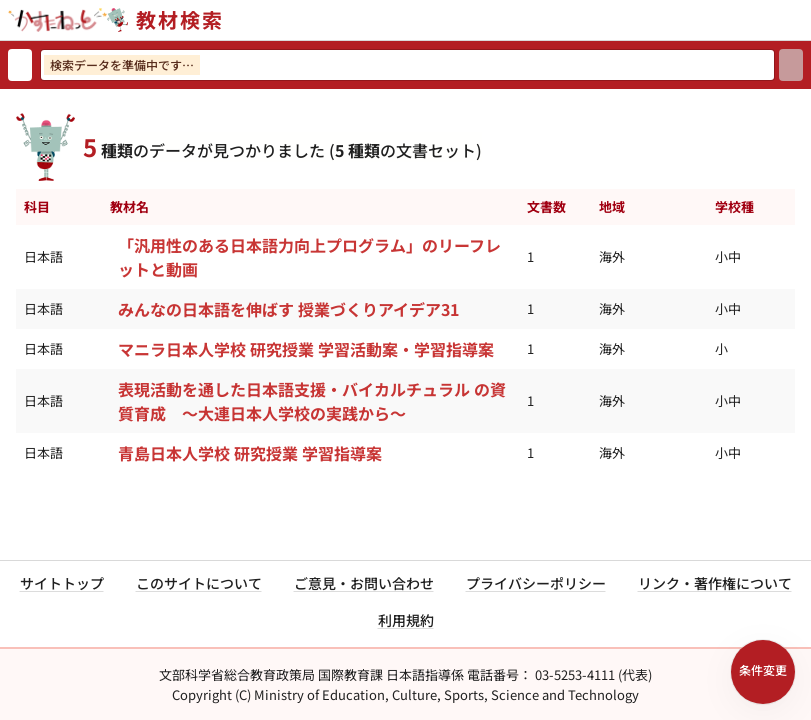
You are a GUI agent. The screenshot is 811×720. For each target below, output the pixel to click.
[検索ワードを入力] (407, 65)
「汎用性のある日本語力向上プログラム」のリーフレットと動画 (309, 257)
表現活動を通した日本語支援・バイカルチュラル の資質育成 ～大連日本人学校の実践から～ (312, 401)
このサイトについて (199, 583)
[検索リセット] (20, 65)
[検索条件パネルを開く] (763, 672)
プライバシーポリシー (536, 583)
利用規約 (406, 620)
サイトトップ (62, 583)
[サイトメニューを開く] (803, 20)
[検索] (791, 65)
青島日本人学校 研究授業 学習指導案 (250, 453)
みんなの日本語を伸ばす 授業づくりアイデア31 (288, 309)
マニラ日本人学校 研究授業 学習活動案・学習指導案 (306, 349)
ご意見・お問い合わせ (364, 583)
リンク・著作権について (715, 583)
